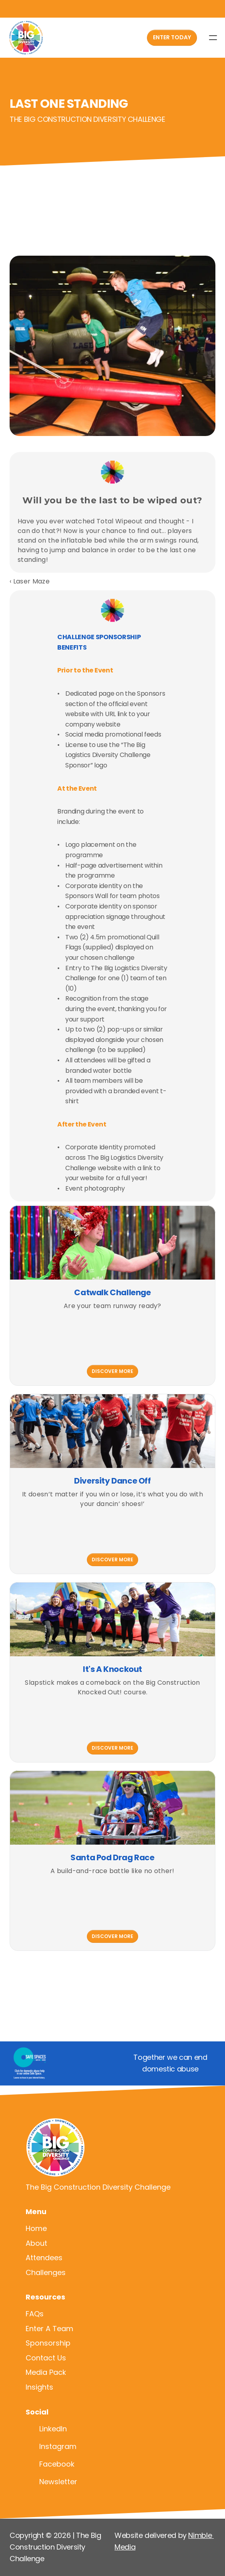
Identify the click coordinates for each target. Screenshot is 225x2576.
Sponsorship (48, 2343)
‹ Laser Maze (30, 581)
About (36, 2243)
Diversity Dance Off (112, 1480)
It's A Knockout (112, 1669)
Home (36, 2228)
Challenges (46, 2272)
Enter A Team (49, 2329)
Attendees (44, 2258)
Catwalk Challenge (112, 1292)
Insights (39, 2387)
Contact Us (46, 2358)
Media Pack (46, 2372)
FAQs (35, 2314)
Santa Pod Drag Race (112, 1857)
